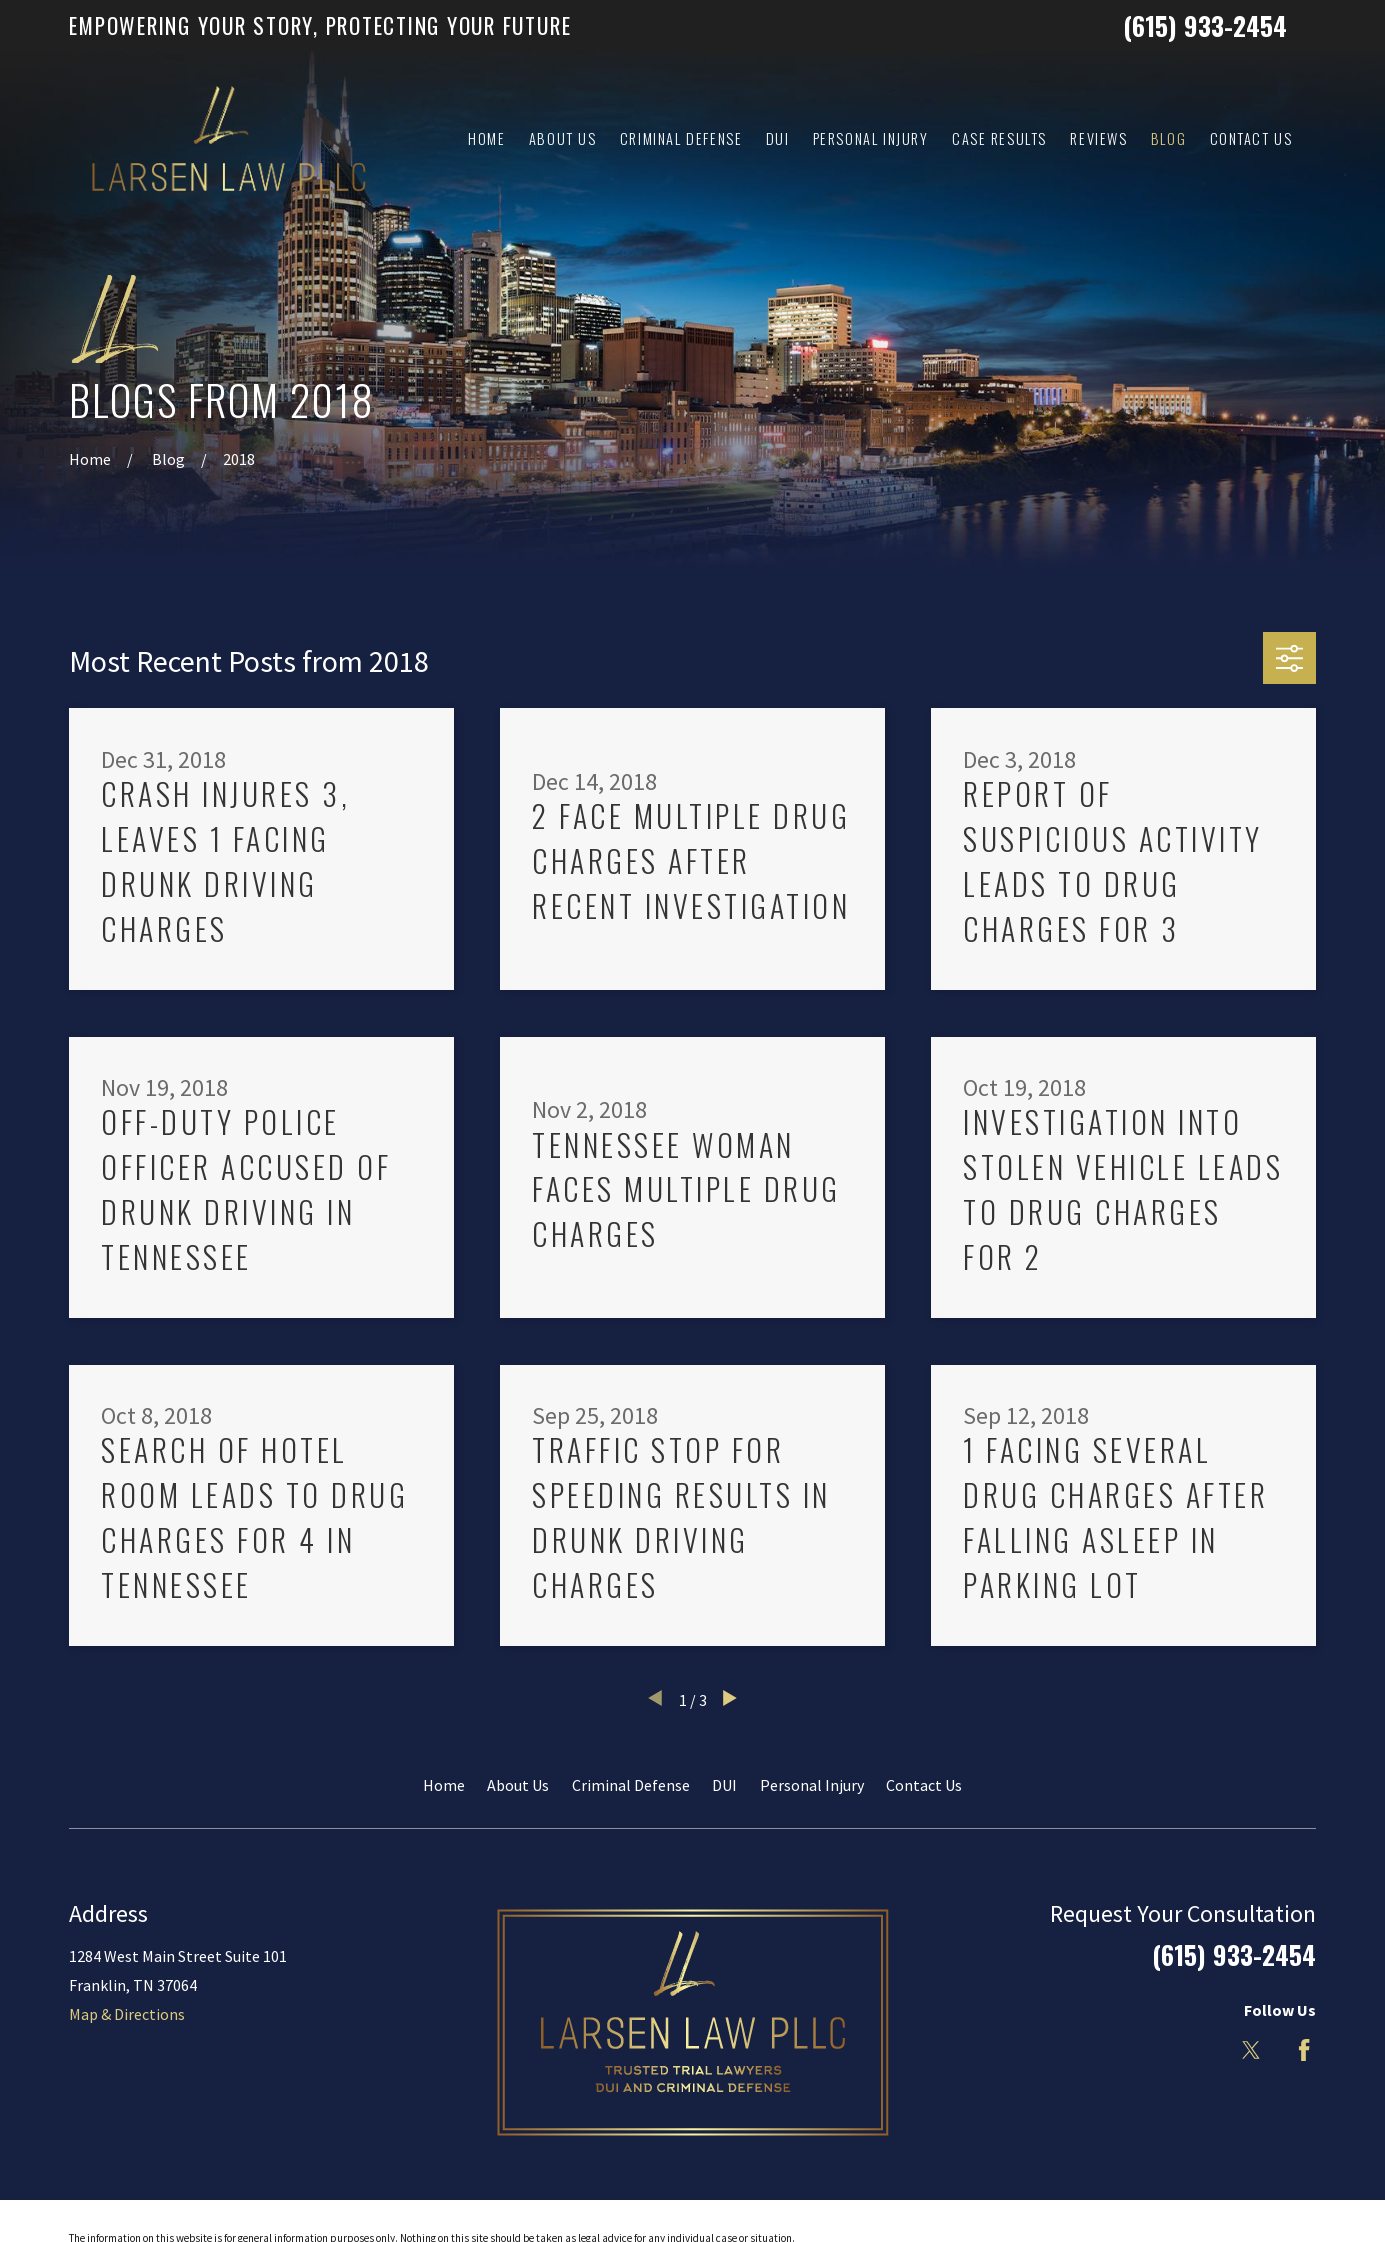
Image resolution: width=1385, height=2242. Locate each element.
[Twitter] (1251, 2050)
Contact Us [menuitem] (1251, 138)
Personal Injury (812, 1785)
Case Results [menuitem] (999, 138)
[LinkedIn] (1198, 2050)
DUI (724, 1785)
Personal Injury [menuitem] (871, 138)
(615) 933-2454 (1205, 25)
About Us (518, 1785)
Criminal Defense (631, 1785)
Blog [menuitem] (1168, 138)
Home (444, 1785)
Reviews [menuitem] (1098, 138)
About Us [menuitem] (563, 138)
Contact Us (924, 1785)
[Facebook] (1304, 2050)
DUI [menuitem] (778, 138)
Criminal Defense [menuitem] (681, 138)
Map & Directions (127, 2014)
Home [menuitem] (486, 138)
